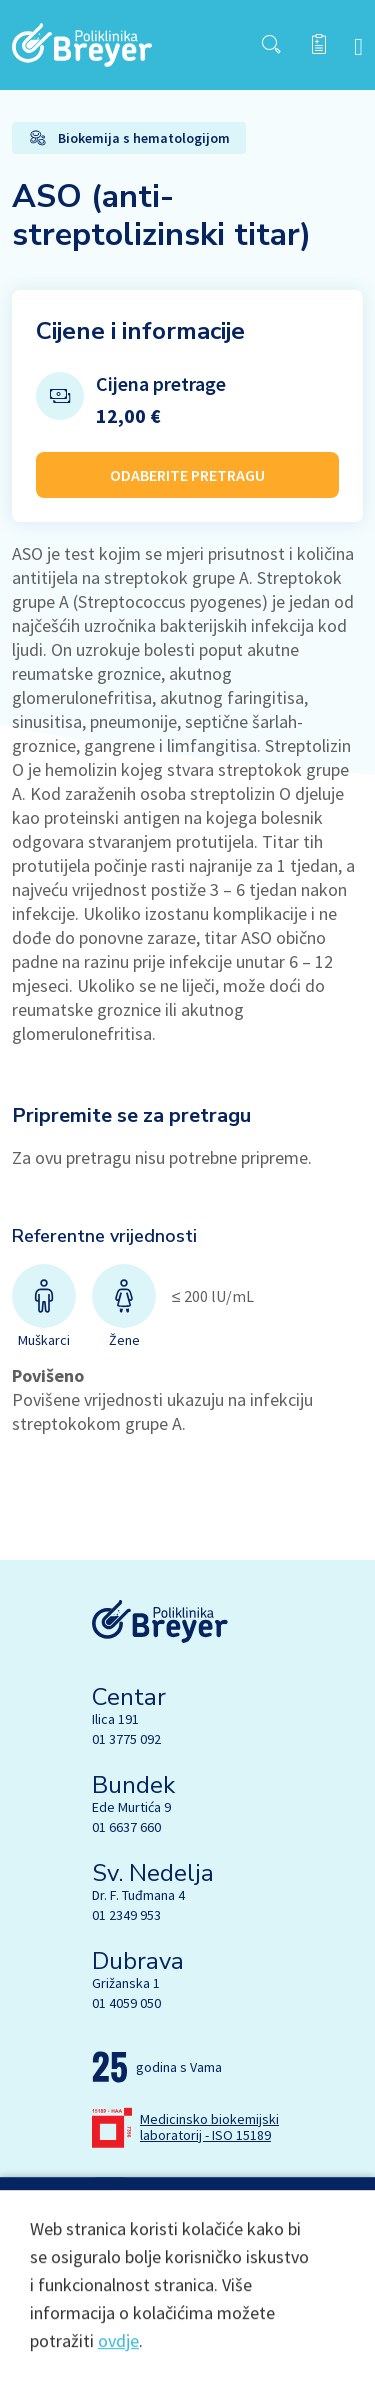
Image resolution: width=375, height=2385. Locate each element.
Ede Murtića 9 (131, 1807)
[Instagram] (147, 2246)
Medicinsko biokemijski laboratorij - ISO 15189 (209, 2127)
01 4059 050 (126, 2003)
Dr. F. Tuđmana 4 (138, 1895)
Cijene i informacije (140, 331)
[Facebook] (105, 2246)
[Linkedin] (189, 2246)
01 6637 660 (126, 1827)
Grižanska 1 (126, 1983)
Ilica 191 (115, 1719)
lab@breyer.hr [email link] (178, 2190)
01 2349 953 (126, 1915)
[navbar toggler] (358, 45)
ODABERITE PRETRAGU (187, 475)
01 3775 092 (126, 1739)
